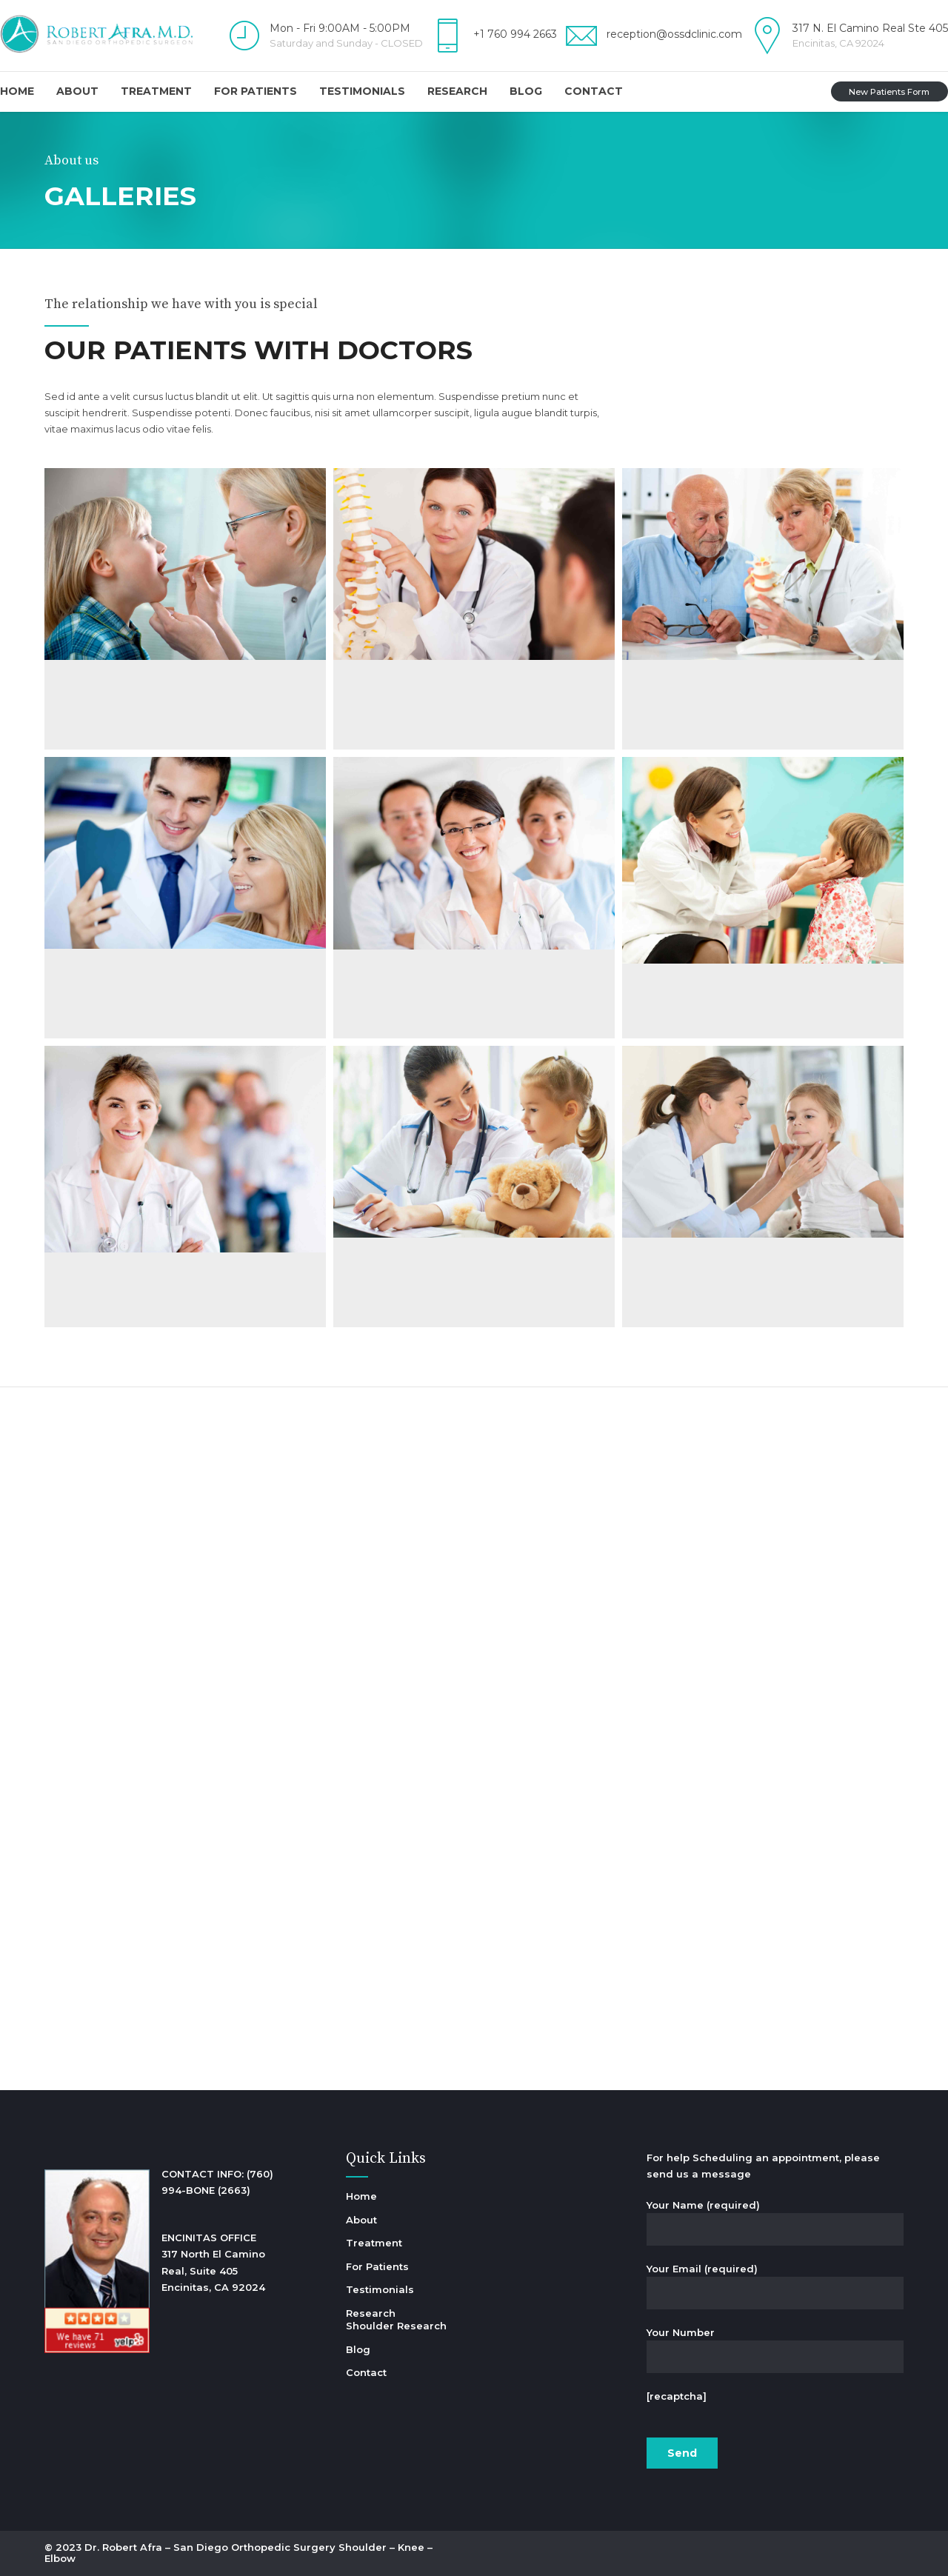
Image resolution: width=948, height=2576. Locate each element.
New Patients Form (889, 92)
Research (457, 91)
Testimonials (362, 91)
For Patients (255, 91)
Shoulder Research (396, 2326)
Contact (593, 91)
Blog (526, 91)
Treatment (156, 91)
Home (17, 91)
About (77, 91)
